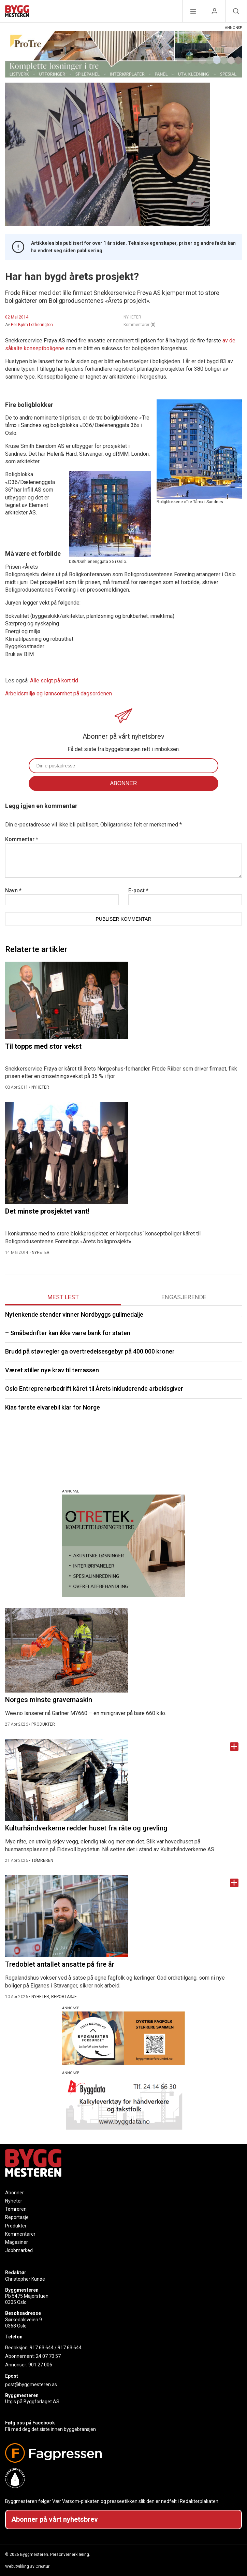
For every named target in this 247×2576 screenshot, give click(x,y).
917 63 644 (42, 2347)
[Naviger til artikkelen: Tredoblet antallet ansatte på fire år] (123, 1916)
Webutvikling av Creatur (27, 2566)
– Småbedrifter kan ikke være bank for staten (67, 1332)
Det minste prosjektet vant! (47, 1211)
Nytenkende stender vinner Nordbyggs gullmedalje (74, 1314)
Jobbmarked (19, 2250)
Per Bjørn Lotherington (32, 324)
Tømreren (16, 2209)
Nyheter (13, 2201)
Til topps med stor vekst (43, 1046)
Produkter (16, 2225)
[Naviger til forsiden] (17, 12)
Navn (13, 890)
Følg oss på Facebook (30, 2422)
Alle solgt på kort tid (54, 680)
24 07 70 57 (48, 2356)
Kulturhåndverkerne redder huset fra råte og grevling (86, 1828)
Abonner (14, 2192)
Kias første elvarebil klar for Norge (52, 1407)
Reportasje (17, 2217)
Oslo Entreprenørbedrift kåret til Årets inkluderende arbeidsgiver (94, 1388)
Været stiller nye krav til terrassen (52, 1370)
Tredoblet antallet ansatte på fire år (59, 1964)
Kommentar (21, 839)
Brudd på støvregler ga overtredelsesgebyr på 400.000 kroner (90, 1351)
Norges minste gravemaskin (48, 1700)
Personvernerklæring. (70, 2554)
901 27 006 (40, 2364)
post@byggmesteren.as (31, 2384)
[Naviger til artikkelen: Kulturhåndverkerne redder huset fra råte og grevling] (123, 1780)
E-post (138, 890)
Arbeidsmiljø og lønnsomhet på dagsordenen (58, 693)
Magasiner (16, 2242)
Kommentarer (140, 324)
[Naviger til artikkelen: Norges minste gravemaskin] (123, 1650)
